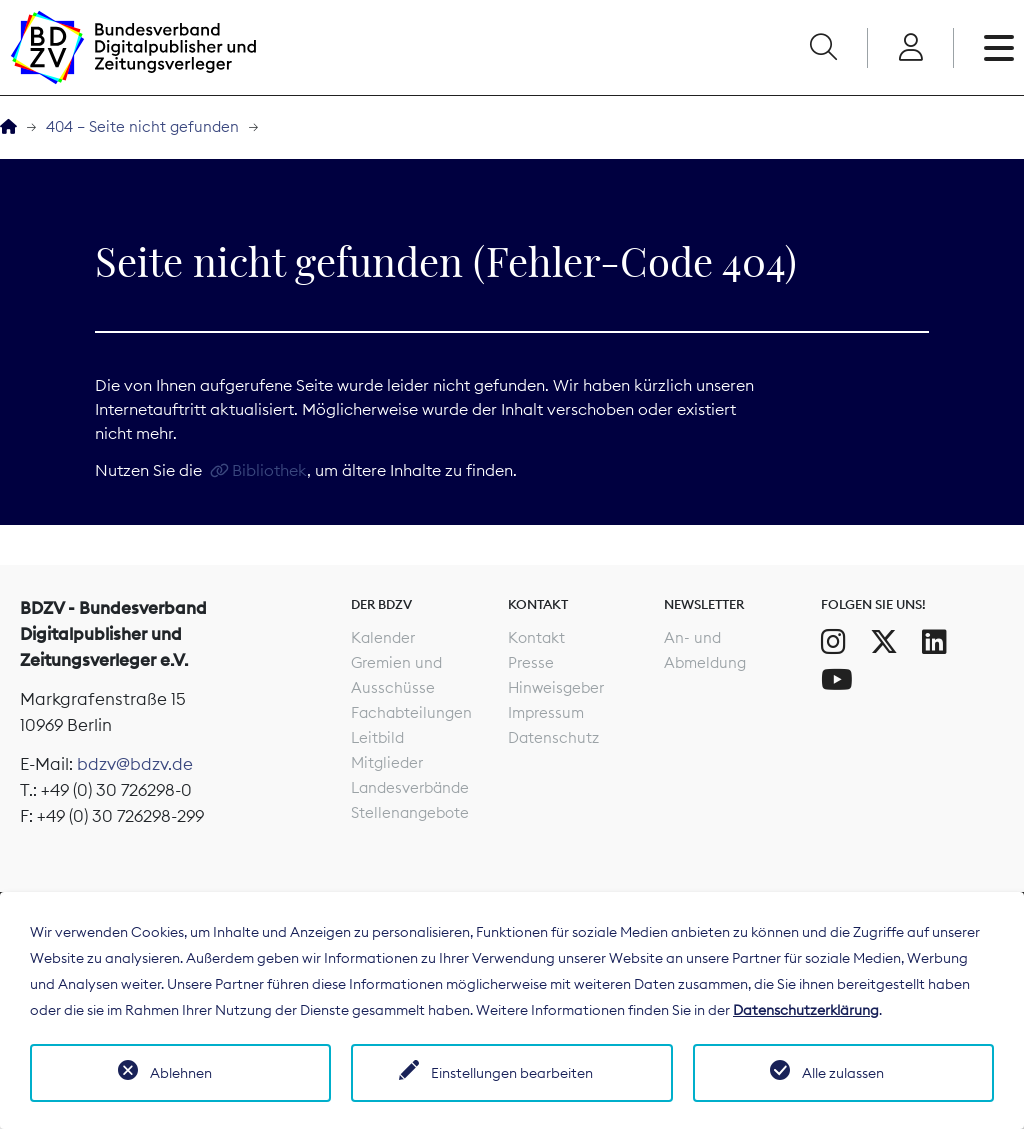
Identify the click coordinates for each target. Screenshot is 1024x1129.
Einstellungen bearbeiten (512, 1073)
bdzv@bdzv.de (135, 764)
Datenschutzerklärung (806, 1010)
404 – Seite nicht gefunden (142, 126)
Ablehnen (181, 1073)
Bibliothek (269, 470)
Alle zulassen (843, 1073)
